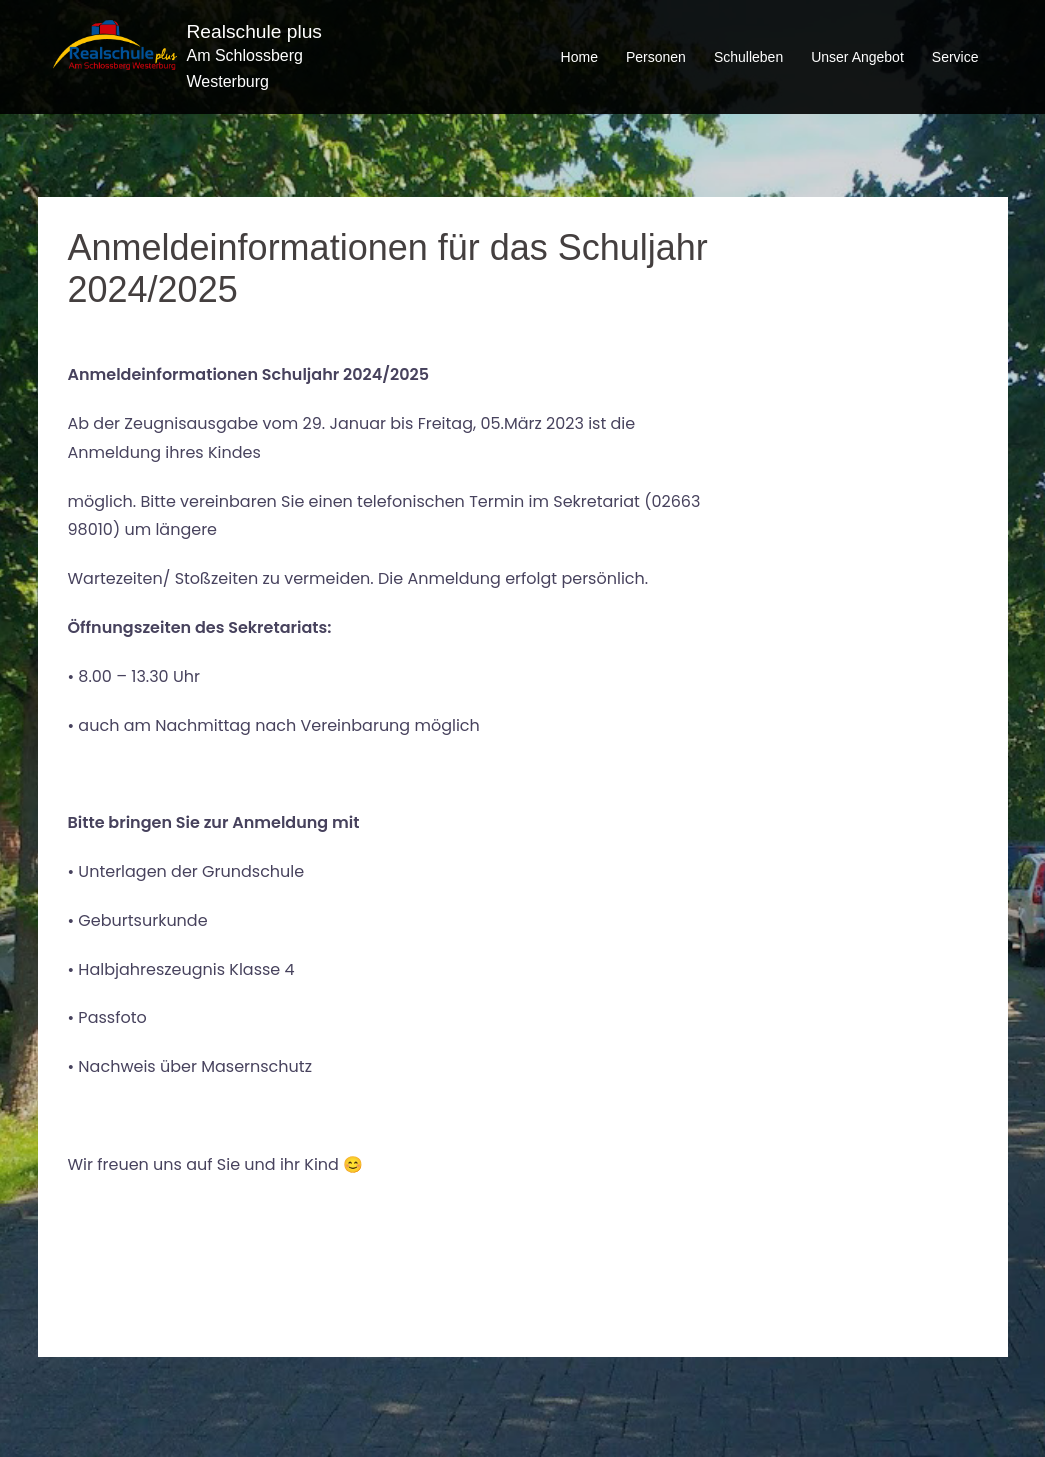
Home (579, 57)
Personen (656, 57)
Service (955, 57)
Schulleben (748, 57)
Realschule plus (254, 31)
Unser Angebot (857, 57)
